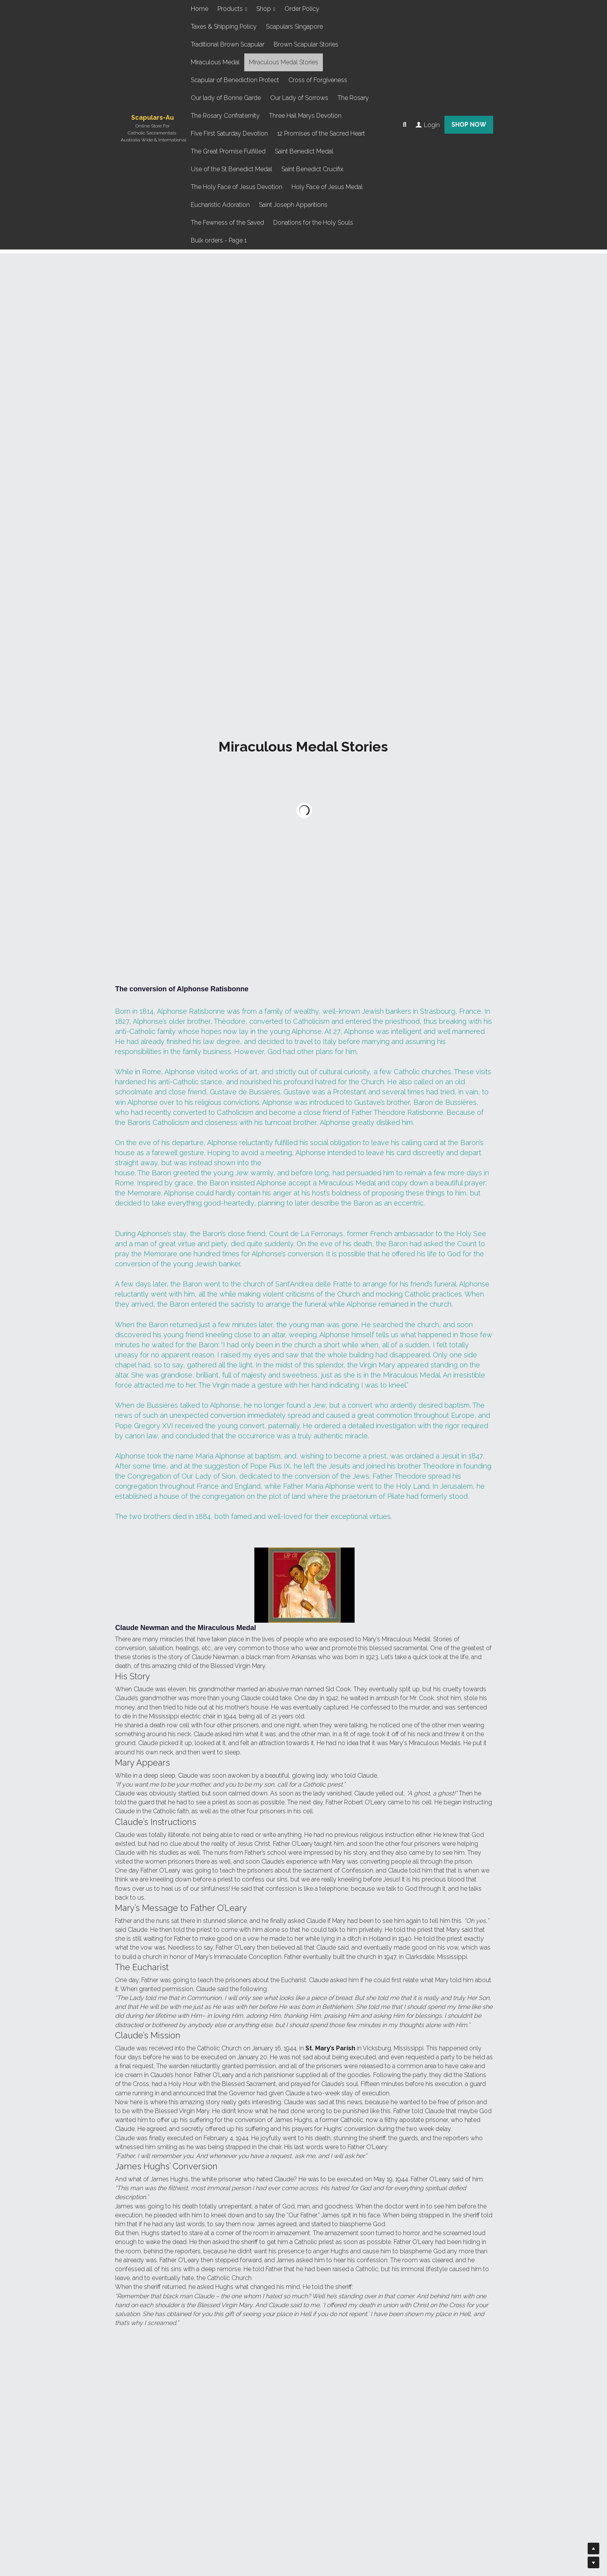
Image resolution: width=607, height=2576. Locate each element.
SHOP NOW (468, 124)
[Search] (404, 125)
